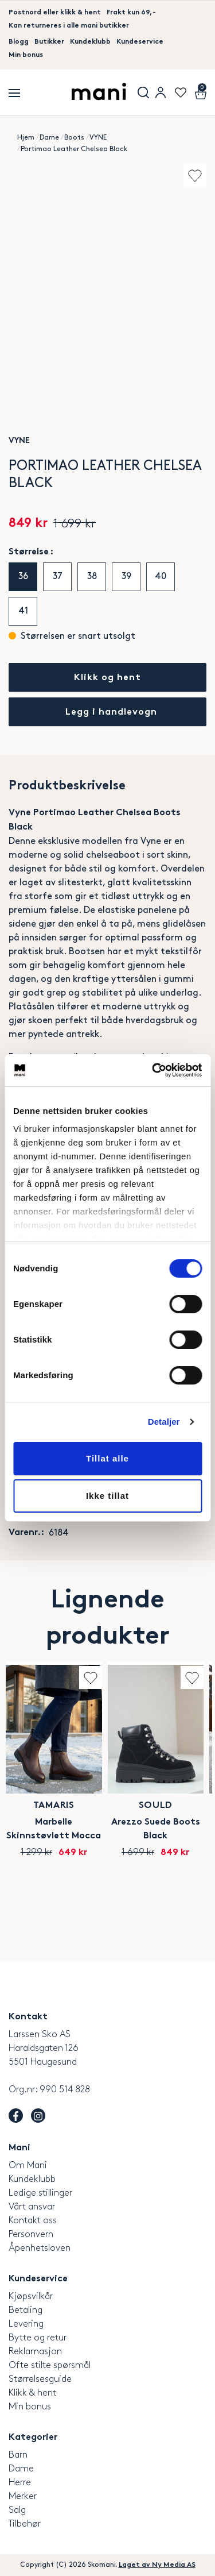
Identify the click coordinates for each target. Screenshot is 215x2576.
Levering (26, 2324)
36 (23, 576)
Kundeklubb (90, 41)
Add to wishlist (194, 175)
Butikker (49, 41)
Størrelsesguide (40, 2379)
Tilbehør (25, 2524)
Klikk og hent (107, 678)
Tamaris (54, 1806)
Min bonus (26, 55)
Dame (49, 137)
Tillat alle (107, 1458)
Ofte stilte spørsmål (50, 2365)
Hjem (25, 137)
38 (92, 576)
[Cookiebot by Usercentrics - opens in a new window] (153, 1070)
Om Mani (28, 2165)
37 (57, 576)
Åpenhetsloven (40, 2248)
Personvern (31, 2234)
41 (23, 611)
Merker (23, 2496)
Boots (74, 137)
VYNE (98, 137)
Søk (143, 92)
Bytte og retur (38, 2338)
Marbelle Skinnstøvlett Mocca (53, 1829)
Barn (18, 2455)
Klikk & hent (32, 2393)
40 (160, 576)
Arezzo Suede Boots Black (155, 1829)
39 (126, 576)
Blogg (19, 41)
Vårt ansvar (32, 2207)
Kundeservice (139, 41)
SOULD (156, 1806)
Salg (17, 2510)
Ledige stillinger (40, 2193)
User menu (160, 92)
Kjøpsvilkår (31, 2296)
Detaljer (164, 1421)
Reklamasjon (35, 2351)
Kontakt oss (33, 2220)
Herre (20, 2482)
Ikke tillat (107, 1496)
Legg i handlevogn (111, 712)
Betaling (25, 2310)
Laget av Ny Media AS (157, 2565)
